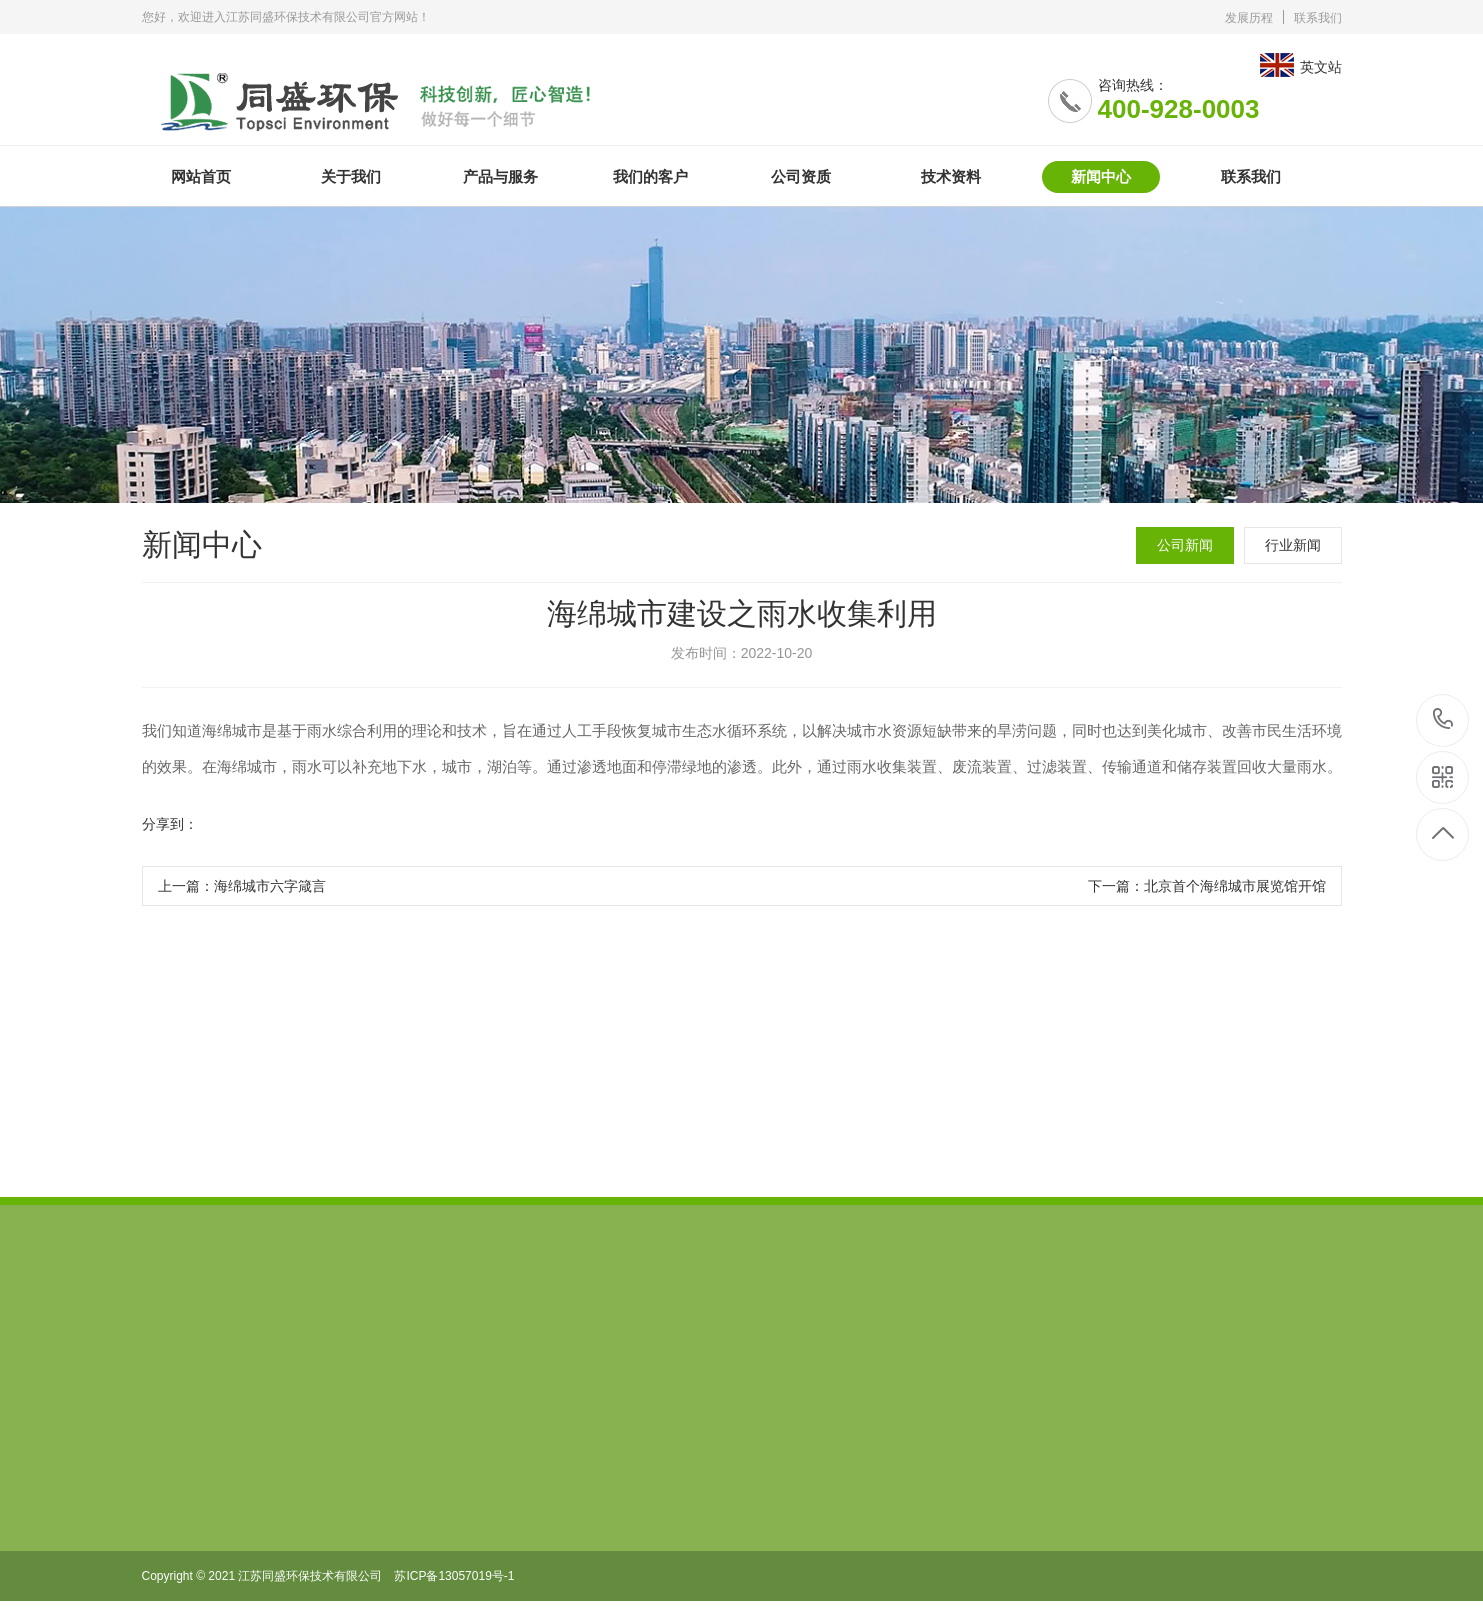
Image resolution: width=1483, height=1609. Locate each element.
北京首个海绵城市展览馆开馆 (1235, 887)
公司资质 (801, 176)
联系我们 (1318, 18)
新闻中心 (1101, 176)
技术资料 (951, 176)
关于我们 (351, 176)
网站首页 (201, 176)
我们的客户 (650, 176)
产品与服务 (500, 176)
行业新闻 (1293, 545)
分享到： (170, 825)
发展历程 (1249, 18)
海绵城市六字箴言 (270, 887)
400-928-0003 (1443, 720)
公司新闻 (1185, 545)
